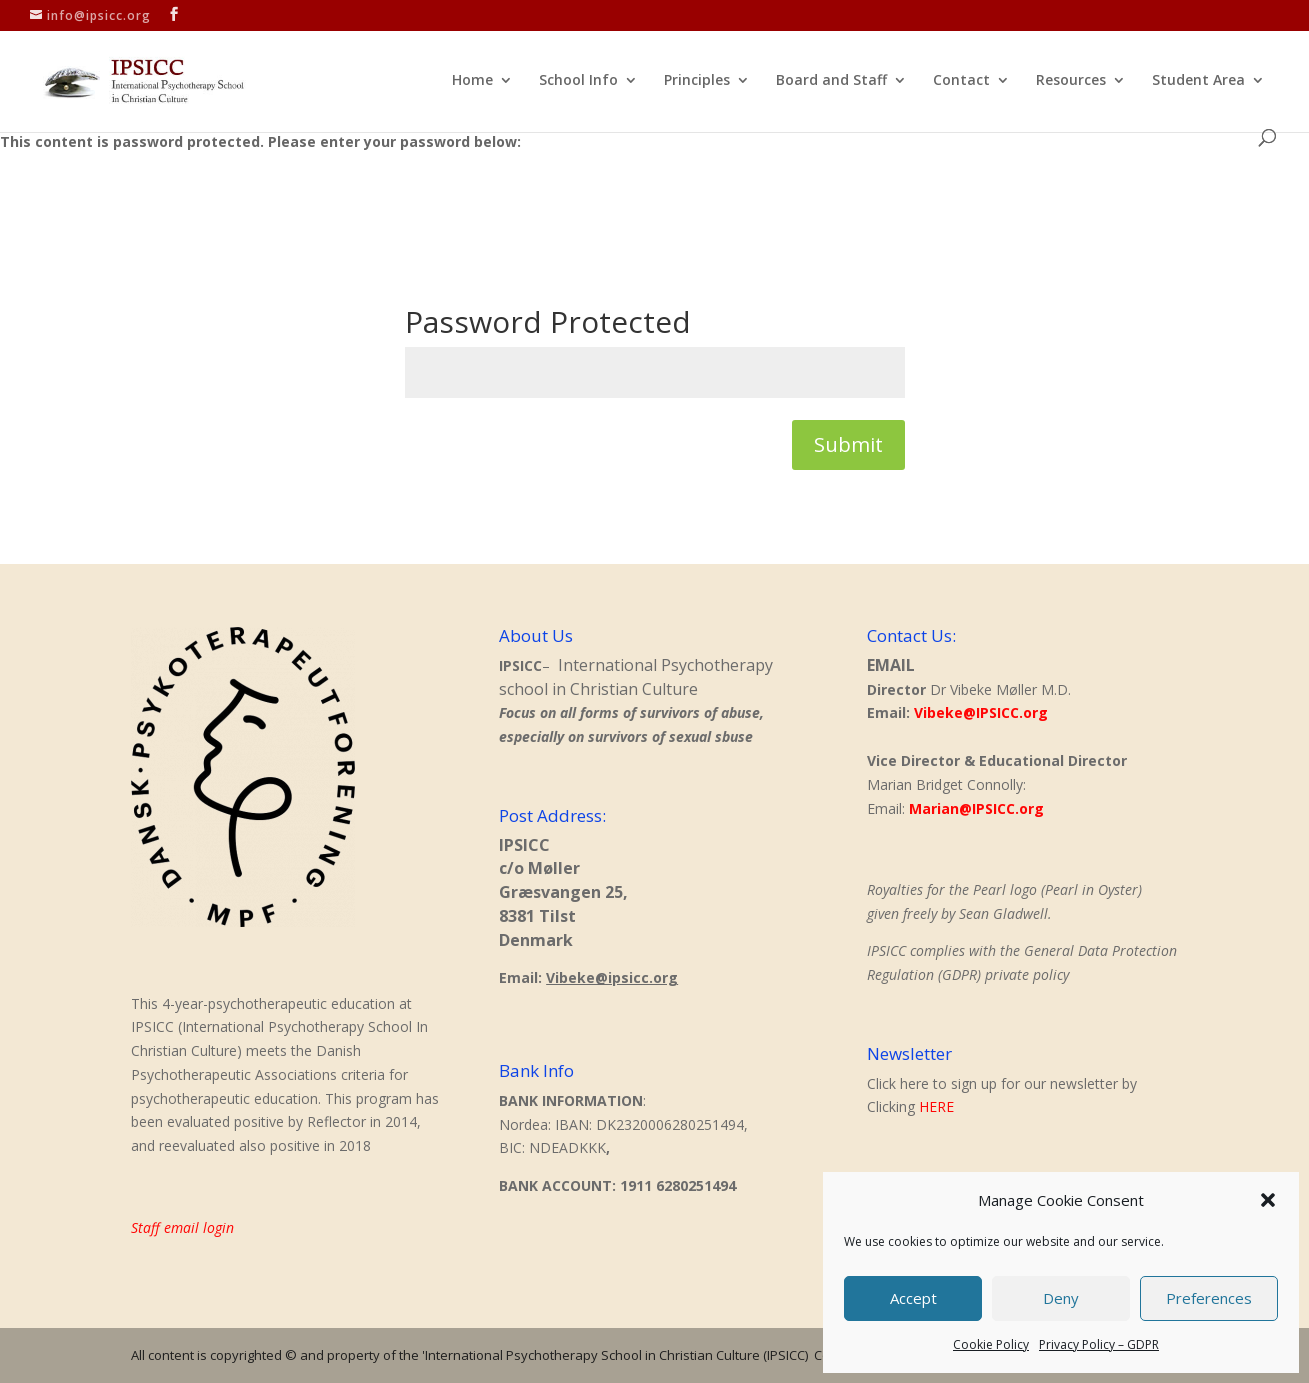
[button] (1268, 1200)
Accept (913, 1298)
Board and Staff (831, 81)
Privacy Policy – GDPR (1099, 1344)
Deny (1061, 1298)
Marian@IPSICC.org (976, 808)
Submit (848, 444)
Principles (697, 81)
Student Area (1198, 81)
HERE (936, 1106)
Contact (961, 81)
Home (472, 81)
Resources (1071, 81)
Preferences (1209, 1298)
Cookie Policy (991, 1344)
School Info (578, 81)
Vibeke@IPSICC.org (981, 712)
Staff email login (182, 1227)
